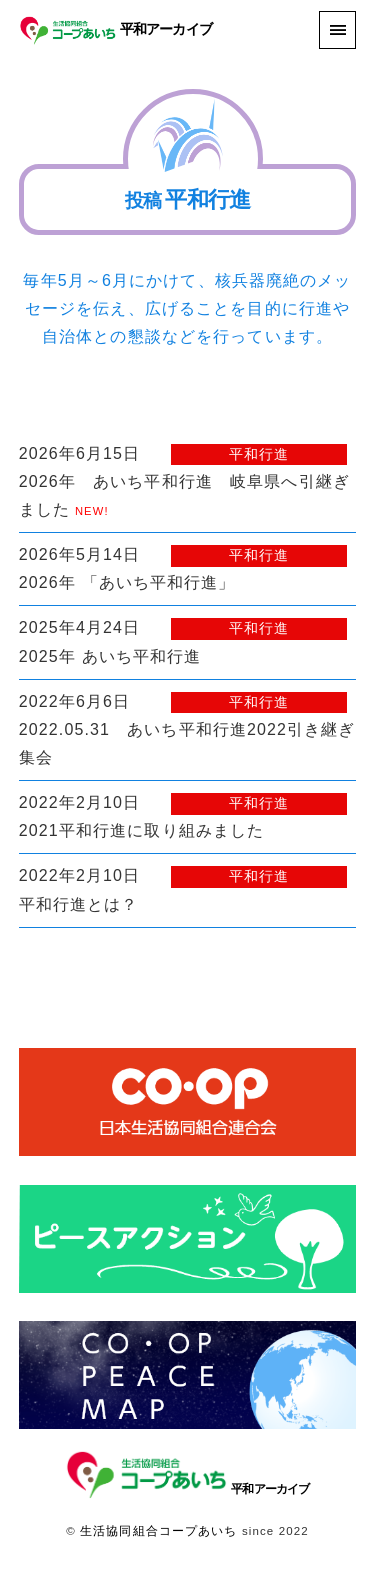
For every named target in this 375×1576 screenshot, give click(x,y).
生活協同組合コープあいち (158, 1531)
